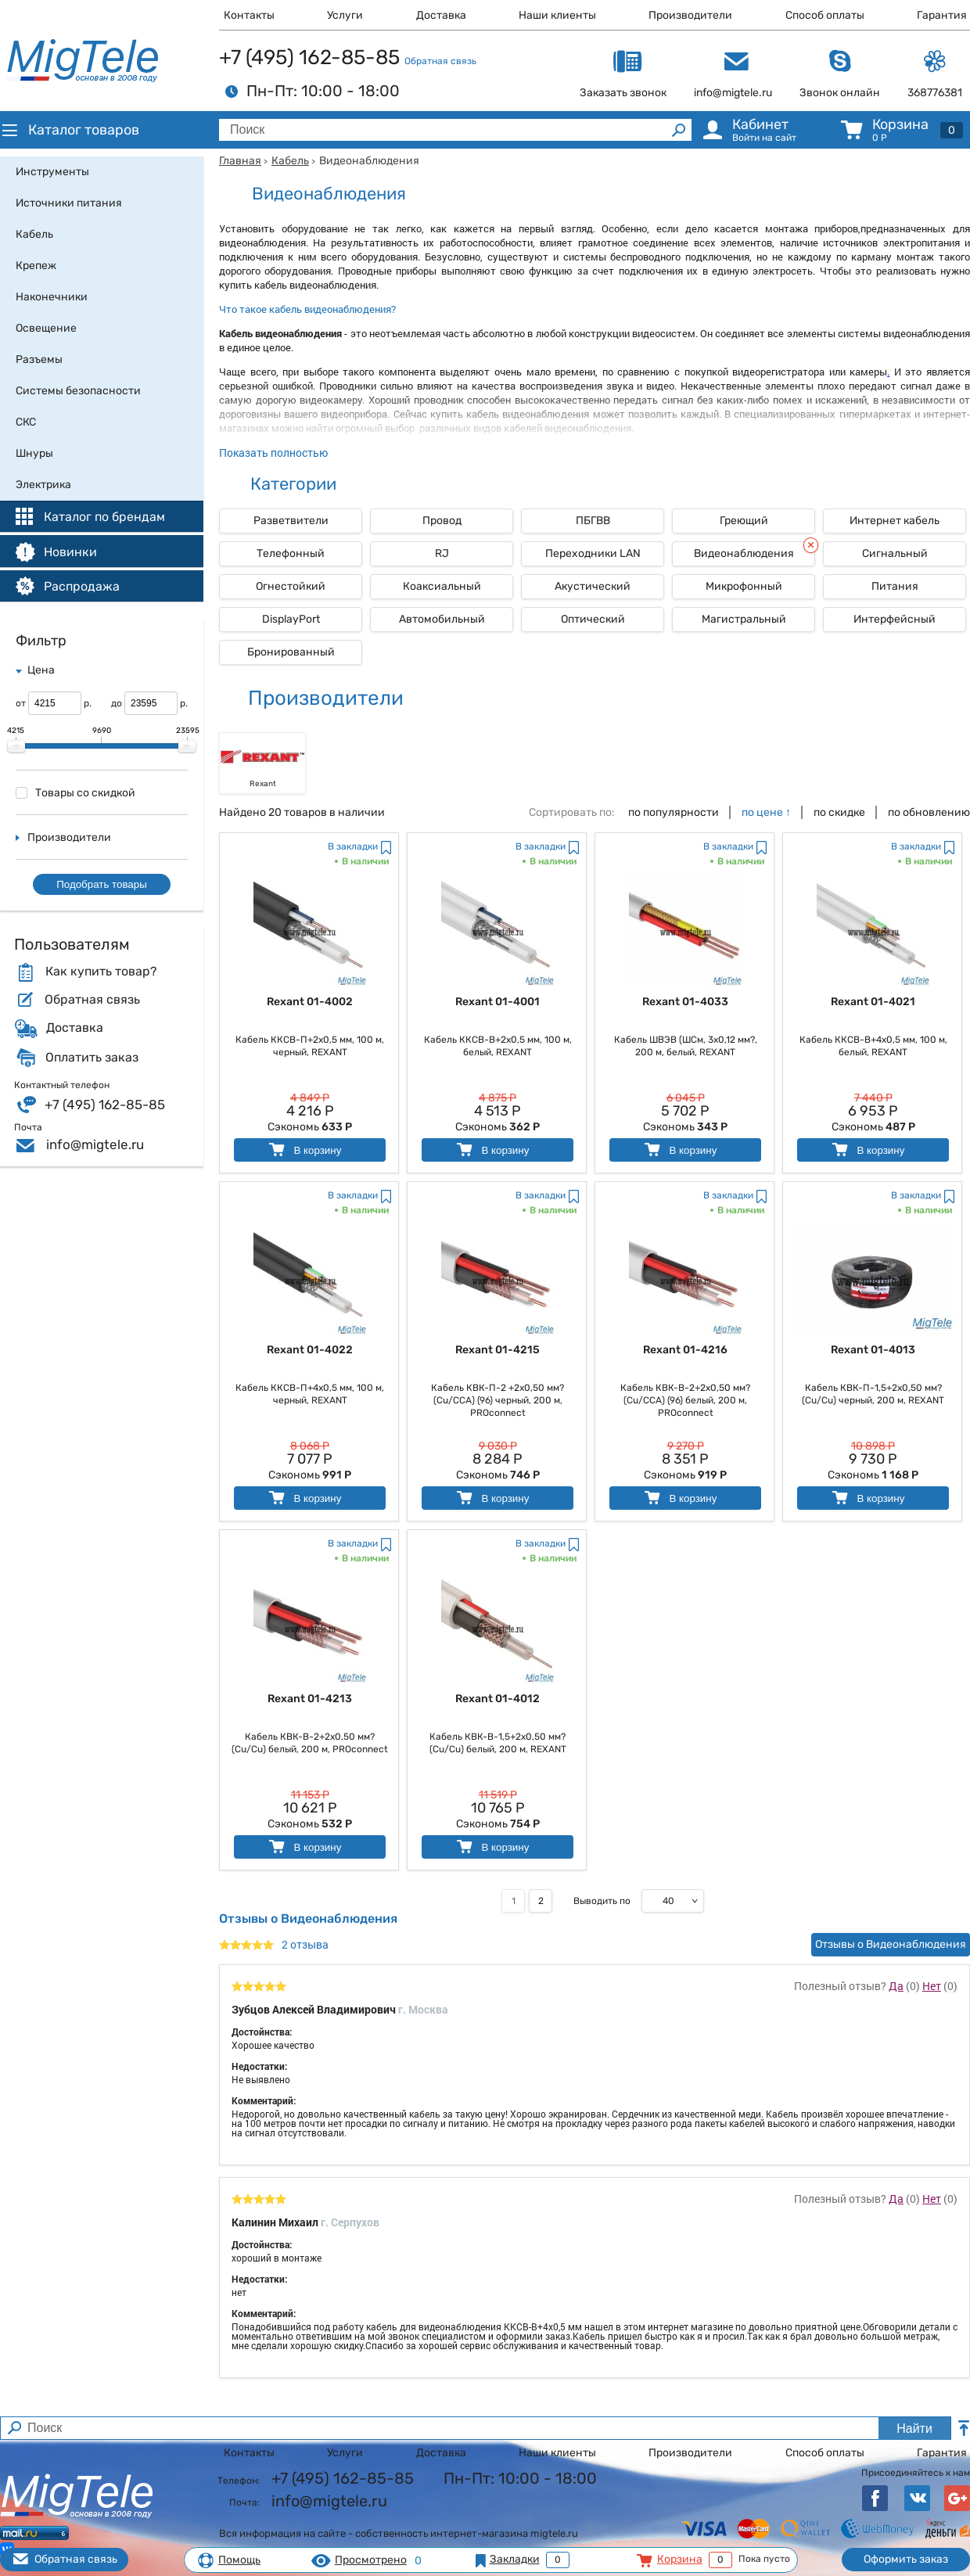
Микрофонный (744, 586)
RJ (442, 553)
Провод (442, 520)
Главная (240, 160)
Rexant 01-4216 (685, 1349)
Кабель (290, 160)
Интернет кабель (894, 520)
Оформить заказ (906, 2559)
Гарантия (942, 15)
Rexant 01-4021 (873, 1001)
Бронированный (291, 652)
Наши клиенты (557, 15)
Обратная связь (440, 61)
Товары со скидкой (75, 792)
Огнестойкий (290, 586)
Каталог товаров (69, 129)
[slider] (16, 746)
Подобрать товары (101, 884)
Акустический (592, 586)
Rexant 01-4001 (497, 1001)
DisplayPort (291, 619)
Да (896, 1985)
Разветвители (291, 520)
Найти (914, 2428)
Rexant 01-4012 (497, 1698)
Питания (894, 586)
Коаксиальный (442, 586)
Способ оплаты (824, 15)
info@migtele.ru (95, 1144)
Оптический (593, 619)
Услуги (345, 15)
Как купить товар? (100, 971)
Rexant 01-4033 (685, 1001)
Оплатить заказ (91, 1057)
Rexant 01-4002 (310, 1001)
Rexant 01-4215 (497, 1349)
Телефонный (291, 553)
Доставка (441, 15)
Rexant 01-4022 (310, 1349)
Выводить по (601, 1900)
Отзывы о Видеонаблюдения (890, 1944)
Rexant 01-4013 (873, 1349)
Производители (690, 15)
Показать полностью (273, 452)
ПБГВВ (593, 520)
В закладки (353, 846)
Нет (931, 1985)
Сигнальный (895, 553)
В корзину (304, 1149)
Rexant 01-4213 (310, 1698)
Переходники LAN (593, 553)
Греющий (744, 520)
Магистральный (744, 619)
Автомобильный (442, 619)
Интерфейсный (894, 619)
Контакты (249, 15)
